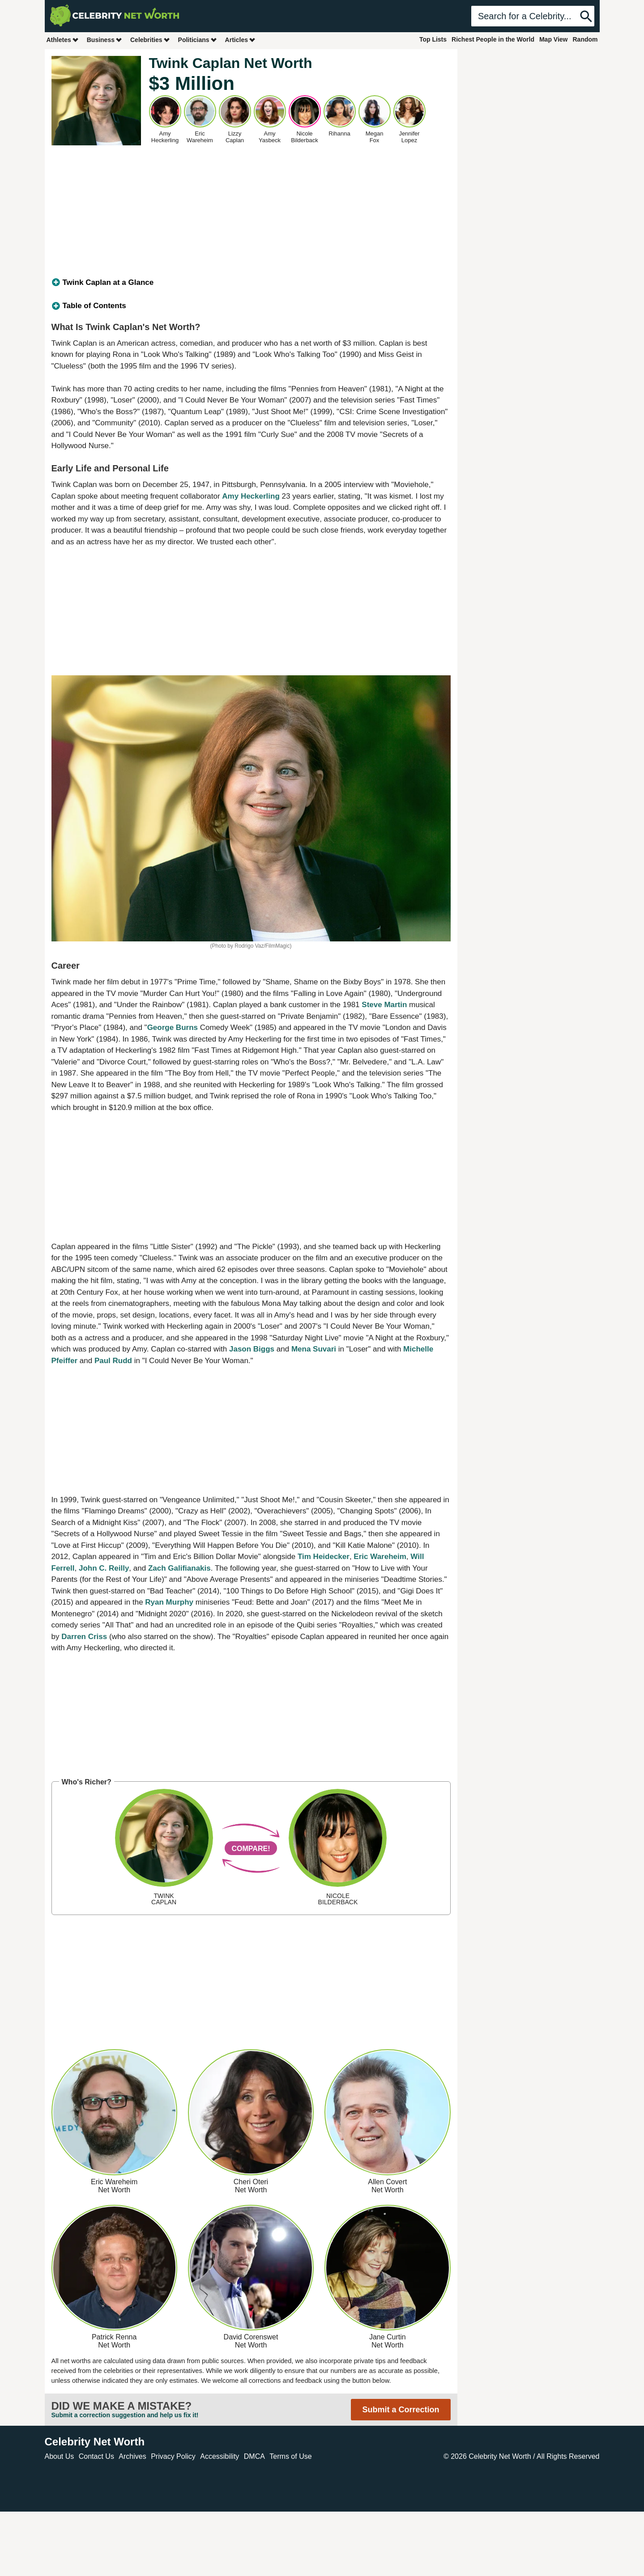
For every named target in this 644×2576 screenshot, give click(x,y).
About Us (59, 2456)
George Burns (172, 1027)
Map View (553, 39)
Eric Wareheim (380, 1556)
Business (105, 39)
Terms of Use (290, 2456)
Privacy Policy (173, 2456)
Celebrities (150, 39)
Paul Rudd (113, 1360)
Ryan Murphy (169, 1602)
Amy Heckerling (251, 496)
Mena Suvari (313, 1349)
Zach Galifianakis (179, 1568)
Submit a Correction (400, 2409)
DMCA (254, 2456)
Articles (240, 39)
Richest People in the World (493, 39)
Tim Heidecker (324, 1556)
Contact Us (96, 2456)
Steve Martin (384, 1004)
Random (585, 39)
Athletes (63, 39)
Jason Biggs (251, 1349)
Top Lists (433, 39)
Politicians (198, 39)
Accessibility (219, 2456)
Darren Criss (84, 1636)
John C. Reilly (104, 1568)
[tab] (251, 282)
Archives (132, 2456)
